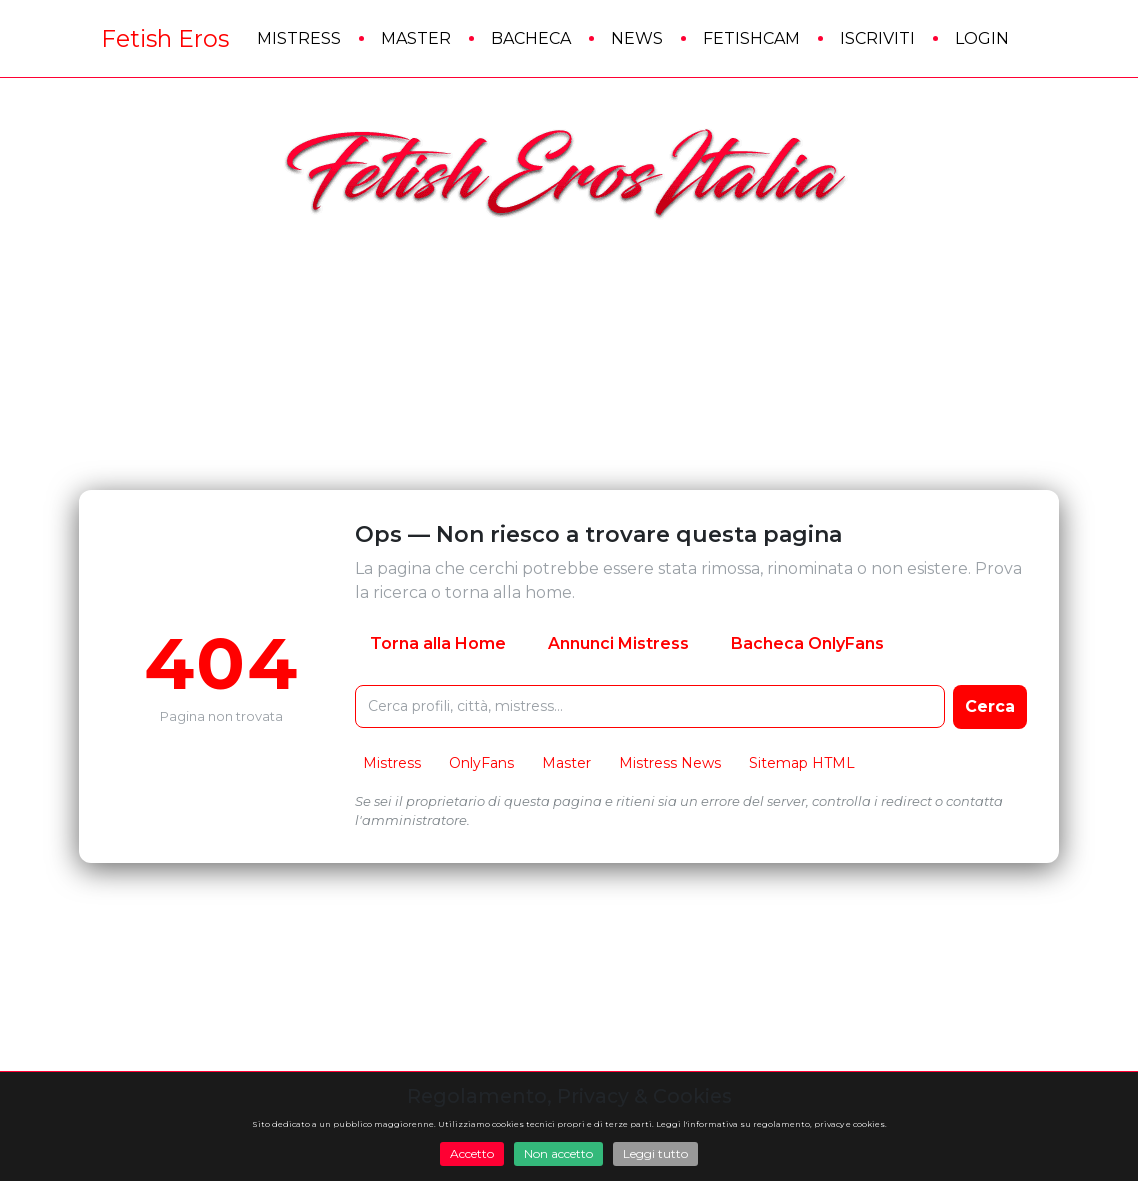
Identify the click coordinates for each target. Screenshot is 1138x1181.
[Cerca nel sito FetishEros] (650, 706)
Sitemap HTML (802, 763)
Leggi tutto (655, 1153)
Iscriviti (877, 38)
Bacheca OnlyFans (807, 643)
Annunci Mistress (618, 643)
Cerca (990, 706)
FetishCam (751, 38)
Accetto (472, 1153)
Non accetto (558, 1153)
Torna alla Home (438, 643)
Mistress (299, 38)
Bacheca (531, 38)
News (637, 38)
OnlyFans (481, 763)
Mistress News (670, 763)
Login (982, 38)
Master (416, 38)
